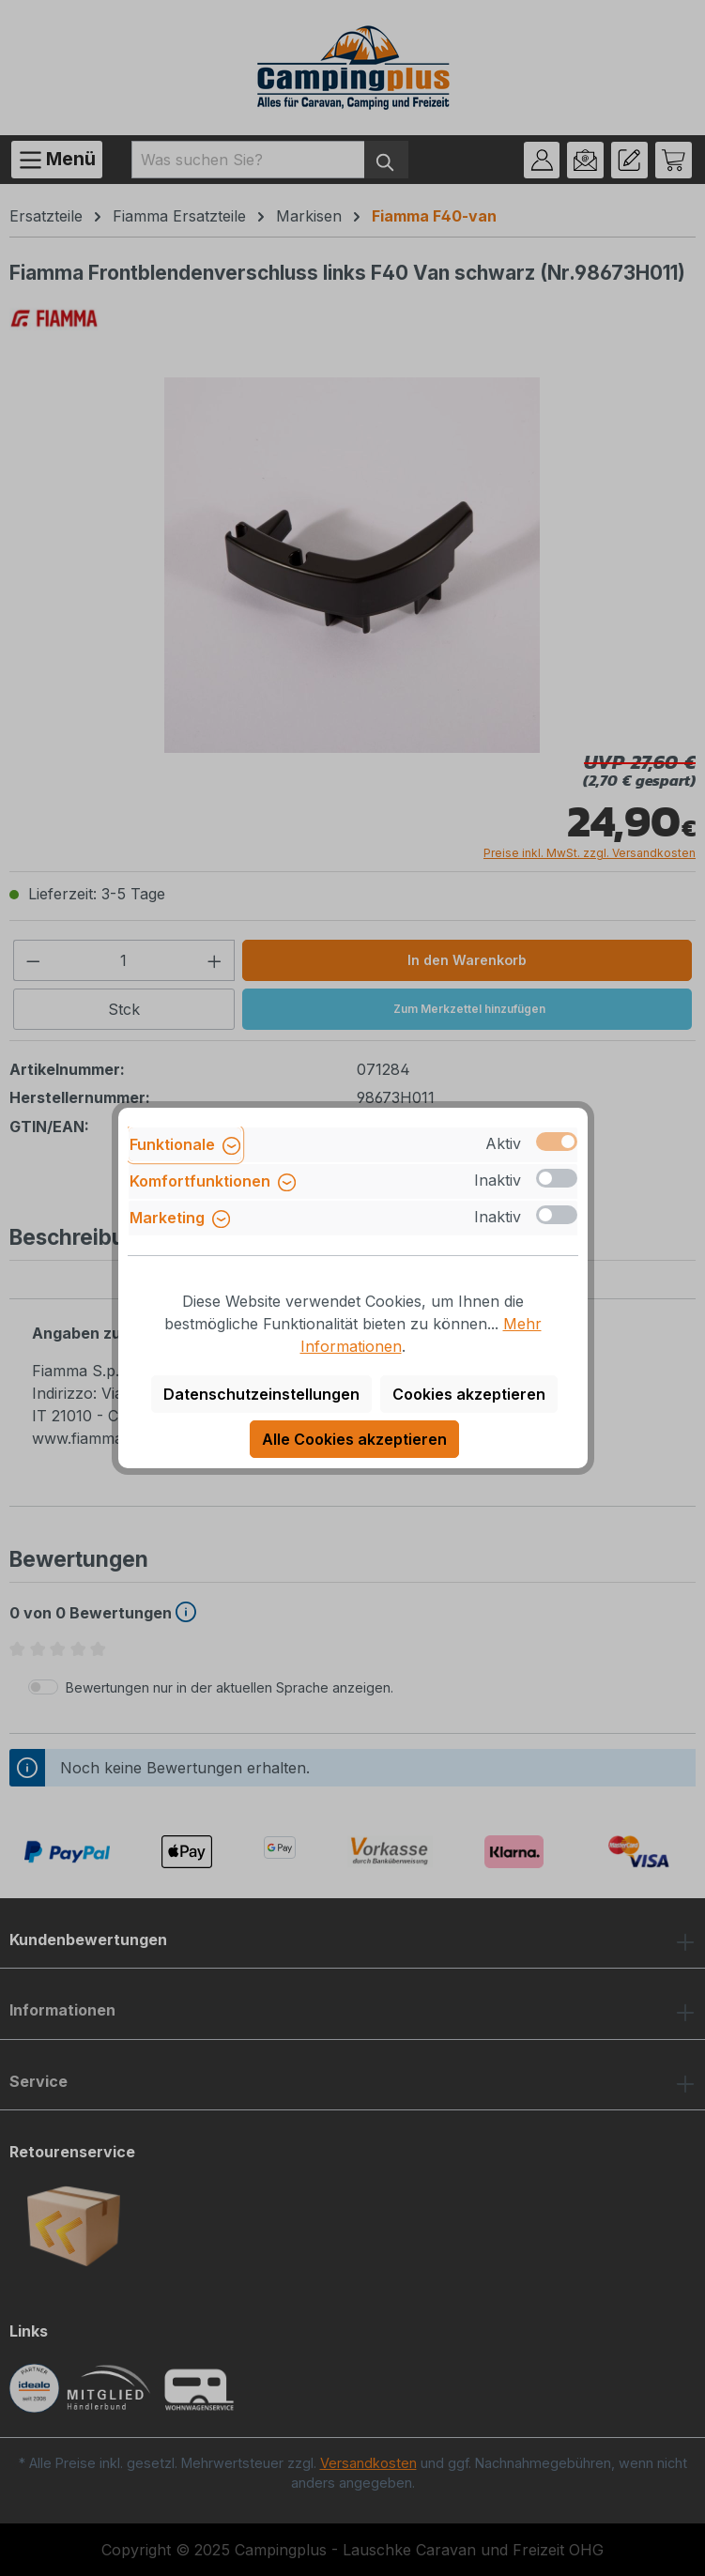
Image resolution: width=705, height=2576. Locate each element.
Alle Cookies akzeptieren (354, 1439)
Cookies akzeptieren (468, 1394)
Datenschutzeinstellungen (261, 1394)
